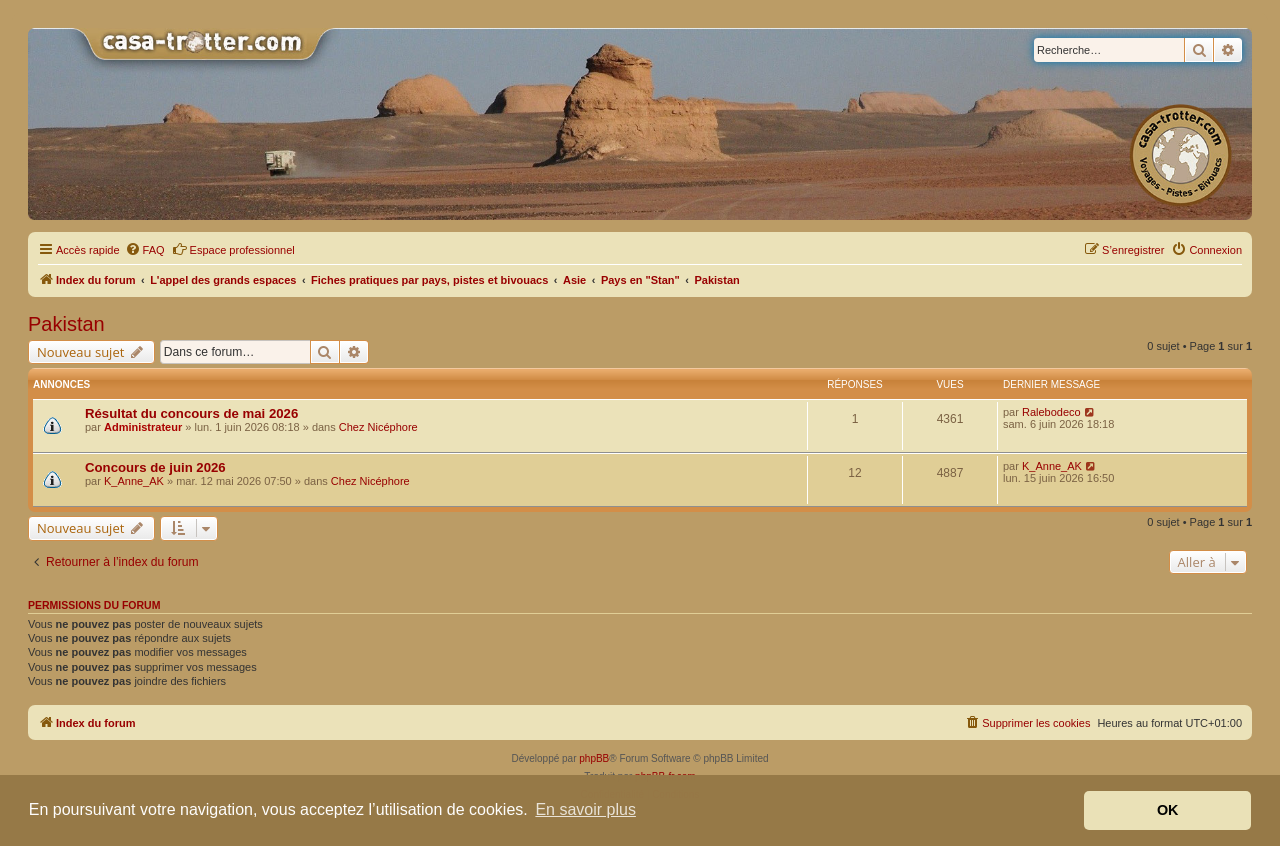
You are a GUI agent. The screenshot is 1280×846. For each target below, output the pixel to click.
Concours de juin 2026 (155, 467)
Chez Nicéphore (378, 427)
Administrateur (143, 427)
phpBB (594, 758)
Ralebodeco (1051, 412)
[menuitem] (145, 250)
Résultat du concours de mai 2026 (191, 413)
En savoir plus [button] (585, 809)
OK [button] (1168, 810)
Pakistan (66, 324)
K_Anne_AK (134, 481)
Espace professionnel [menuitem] (233, 249)
